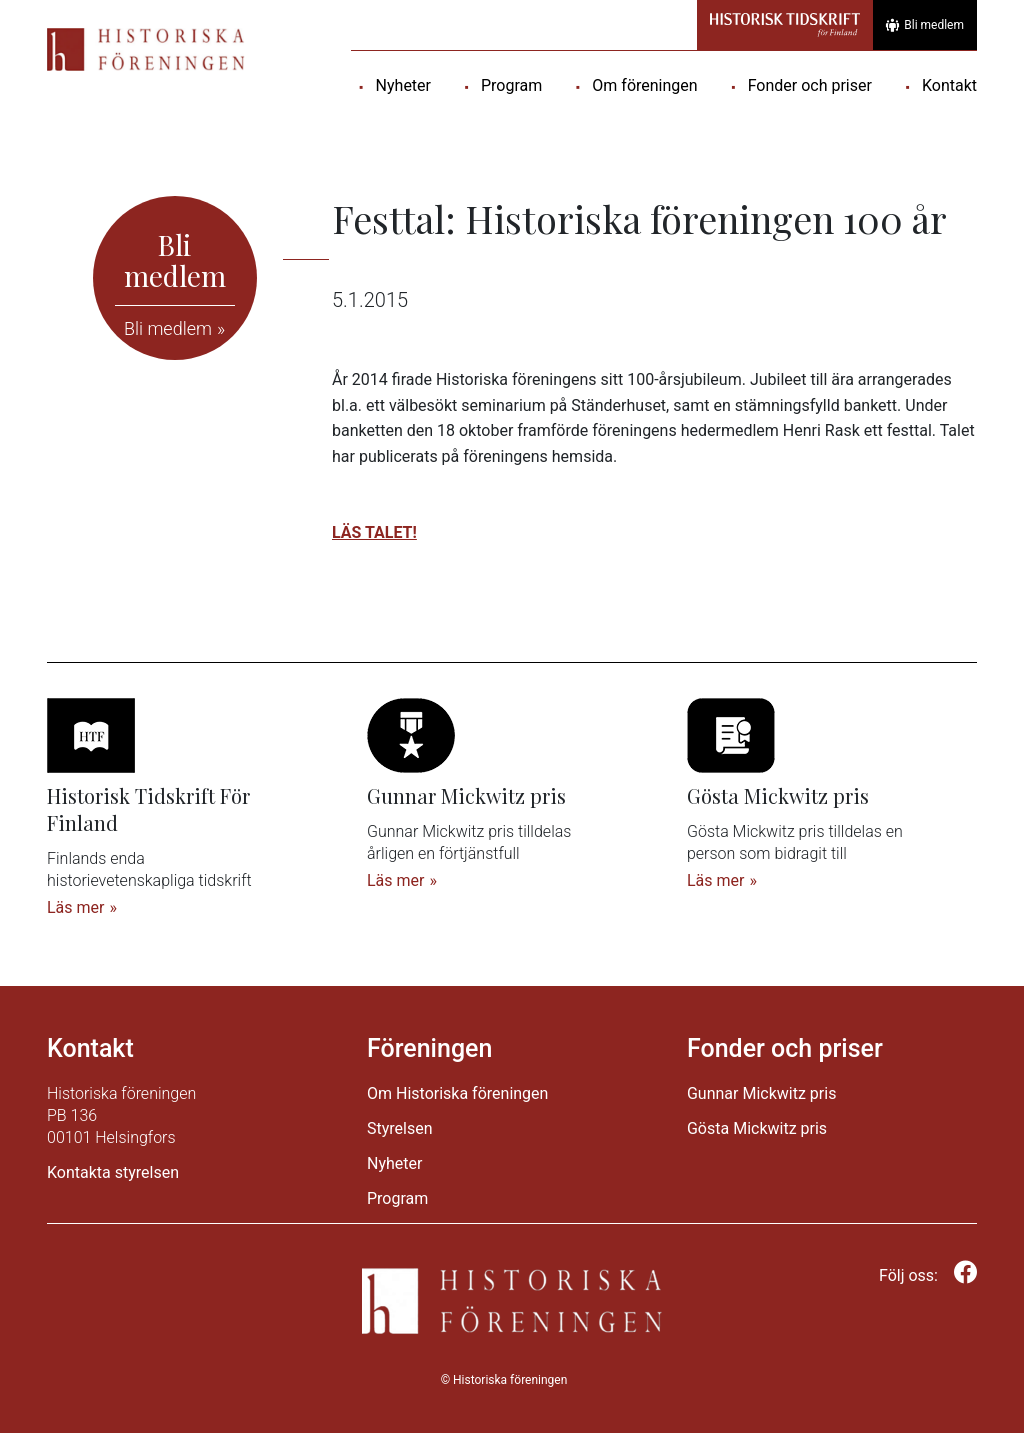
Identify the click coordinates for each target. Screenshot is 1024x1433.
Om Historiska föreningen (457, 1093)
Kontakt (949, 85)
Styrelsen (400, 1128)
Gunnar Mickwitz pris (761, 1093)
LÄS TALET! (374, 532)
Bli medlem (925, 25)
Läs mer (75, 907)
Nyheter (403, 85)
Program (511, 85)
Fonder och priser (810, 85)
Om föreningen (644, 85)
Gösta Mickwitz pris (757, 1128)
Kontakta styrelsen (113, 1172)
